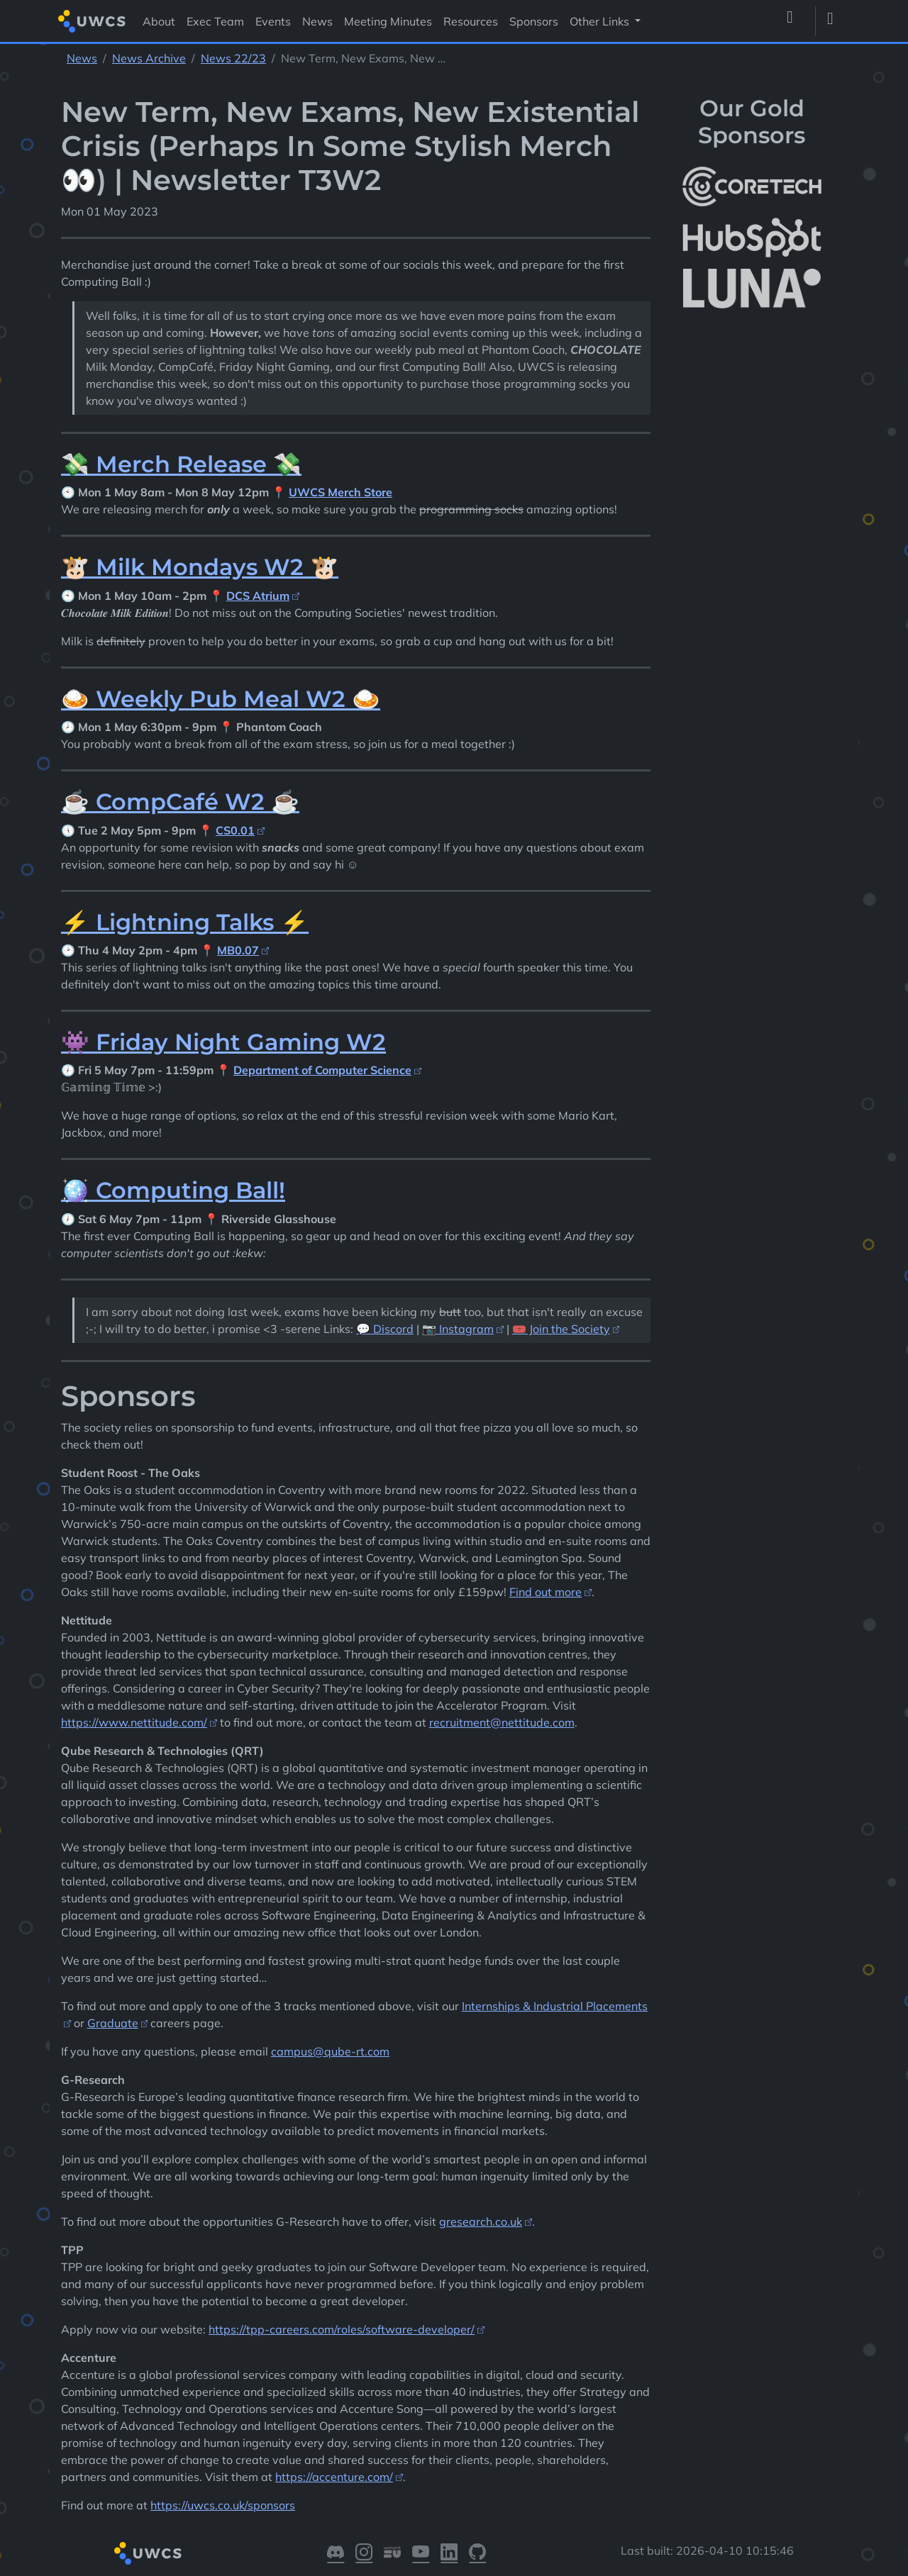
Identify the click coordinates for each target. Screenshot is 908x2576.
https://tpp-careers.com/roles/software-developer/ (342, 2329)
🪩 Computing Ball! (173, 1190)
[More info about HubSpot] (751, 237)
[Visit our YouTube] (420, 2553)
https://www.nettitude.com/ (134, 1722)
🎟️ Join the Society (561, 1329)
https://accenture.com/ (334, 2477)
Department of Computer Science (322, 1070)
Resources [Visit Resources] (470, 21)
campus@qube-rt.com (330, 2051)
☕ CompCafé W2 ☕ (180, 801)
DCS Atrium (257, 596)
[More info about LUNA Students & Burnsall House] (752, 289)
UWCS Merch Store (340, 492)
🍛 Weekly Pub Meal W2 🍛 (220, 699)
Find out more (545, 1592)
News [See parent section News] (82, 58)
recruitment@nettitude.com (502, 1722)
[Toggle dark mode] (835, 21)
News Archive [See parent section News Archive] (149, 58)
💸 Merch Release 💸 (181, 464)
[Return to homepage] (92, 21)
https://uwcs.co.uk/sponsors (222, 2505)
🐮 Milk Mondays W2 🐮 (199, 567)
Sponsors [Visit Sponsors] (533, 21)
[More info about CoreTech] (751, 186)
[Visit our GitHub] (477, 2553)
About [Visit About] (159, 21)
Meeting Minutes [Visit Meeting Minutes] (388, 21)
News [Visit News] (317, 21)
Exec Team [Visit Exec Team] (215, 21)
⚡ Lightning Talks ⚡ (185, 922)
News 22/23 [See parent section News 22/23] (233, 58)
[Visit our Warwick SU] (392, 2553)
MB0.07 (238, 950)
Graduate (112, 2023)
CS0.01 (235, 830)
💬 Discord (385, 1329)
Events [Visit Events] (273, 21)
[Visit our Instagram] (363, 2553)
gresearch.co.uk (480, 2221)
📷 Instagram (458, 1329)
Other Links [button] (601, 21)
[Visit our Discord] (335, 2553)
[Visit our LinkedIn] (449, 2553)
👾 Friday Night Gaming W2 (223, 1042)
